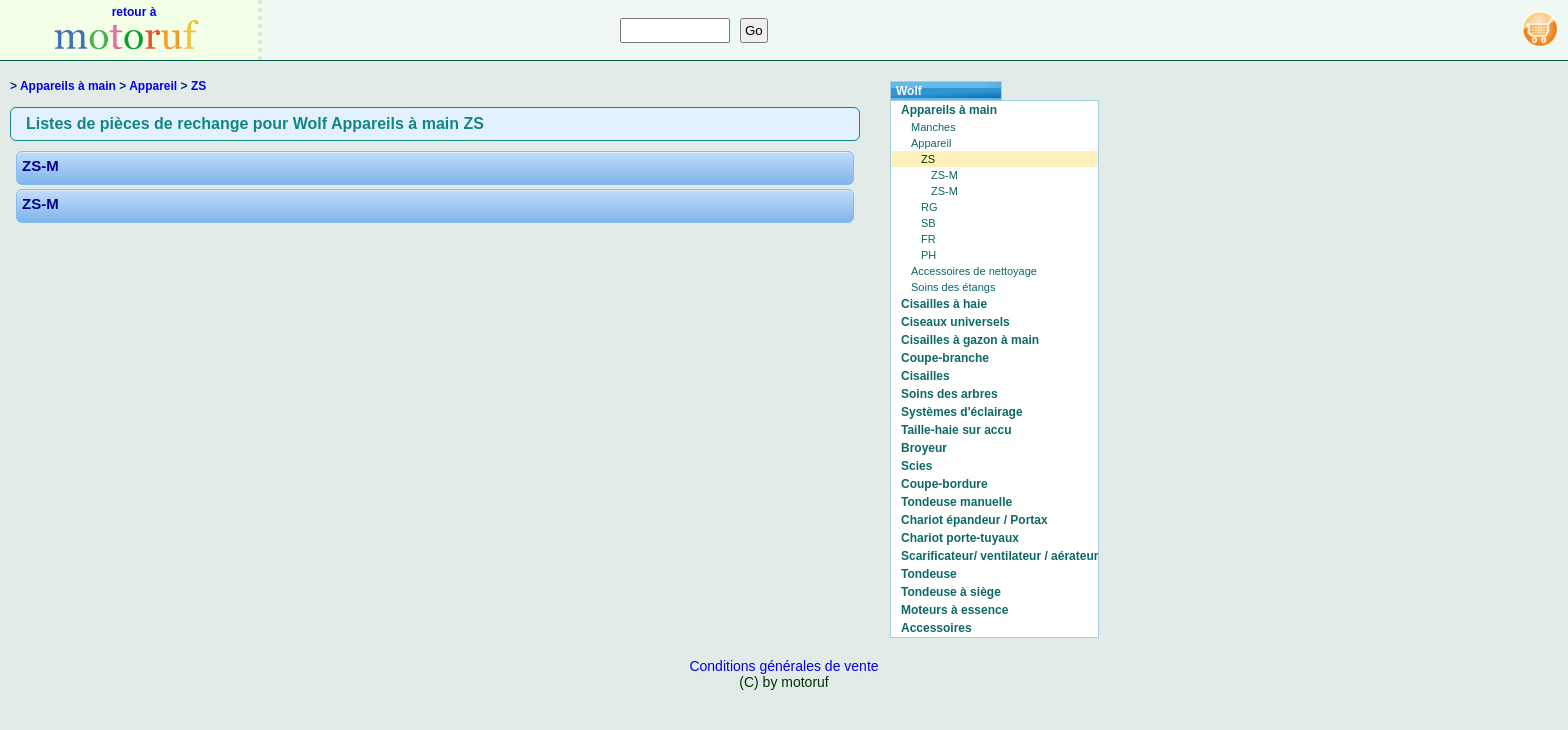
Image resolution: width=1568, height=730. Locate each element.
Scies (916, 466)
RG (929, 207)
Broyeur (924, 448)
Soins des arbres (949, 394)
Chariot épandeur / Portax (974, 520)
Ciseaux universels (955, 322)
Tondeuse (929, 574)
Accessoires (936, 628)
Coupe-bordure (944, 484)
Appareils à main (68, 86)
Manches (933, 127)
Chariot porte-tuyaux (960, 538)
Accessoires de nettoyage (974, 271)
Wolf (909, 91)
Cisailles (925, 376)
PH (928, 255)
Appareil (153, 86)
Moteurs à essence (954, 610)
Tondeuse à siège (951, 592)
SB (928, 223)
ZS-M (40, 165)
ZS (198, 86)
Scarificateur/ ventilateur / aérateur (999, 556)
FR (928, 239)
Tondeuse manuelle (956, 502)
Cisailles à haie (944, 304)
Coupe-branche (945, 358)
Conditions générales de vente (783, 666)
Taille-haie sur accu (956, 430)
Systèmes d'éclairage (962, 412)
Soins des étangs (953, 287)
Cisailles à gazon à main (970, 340)
